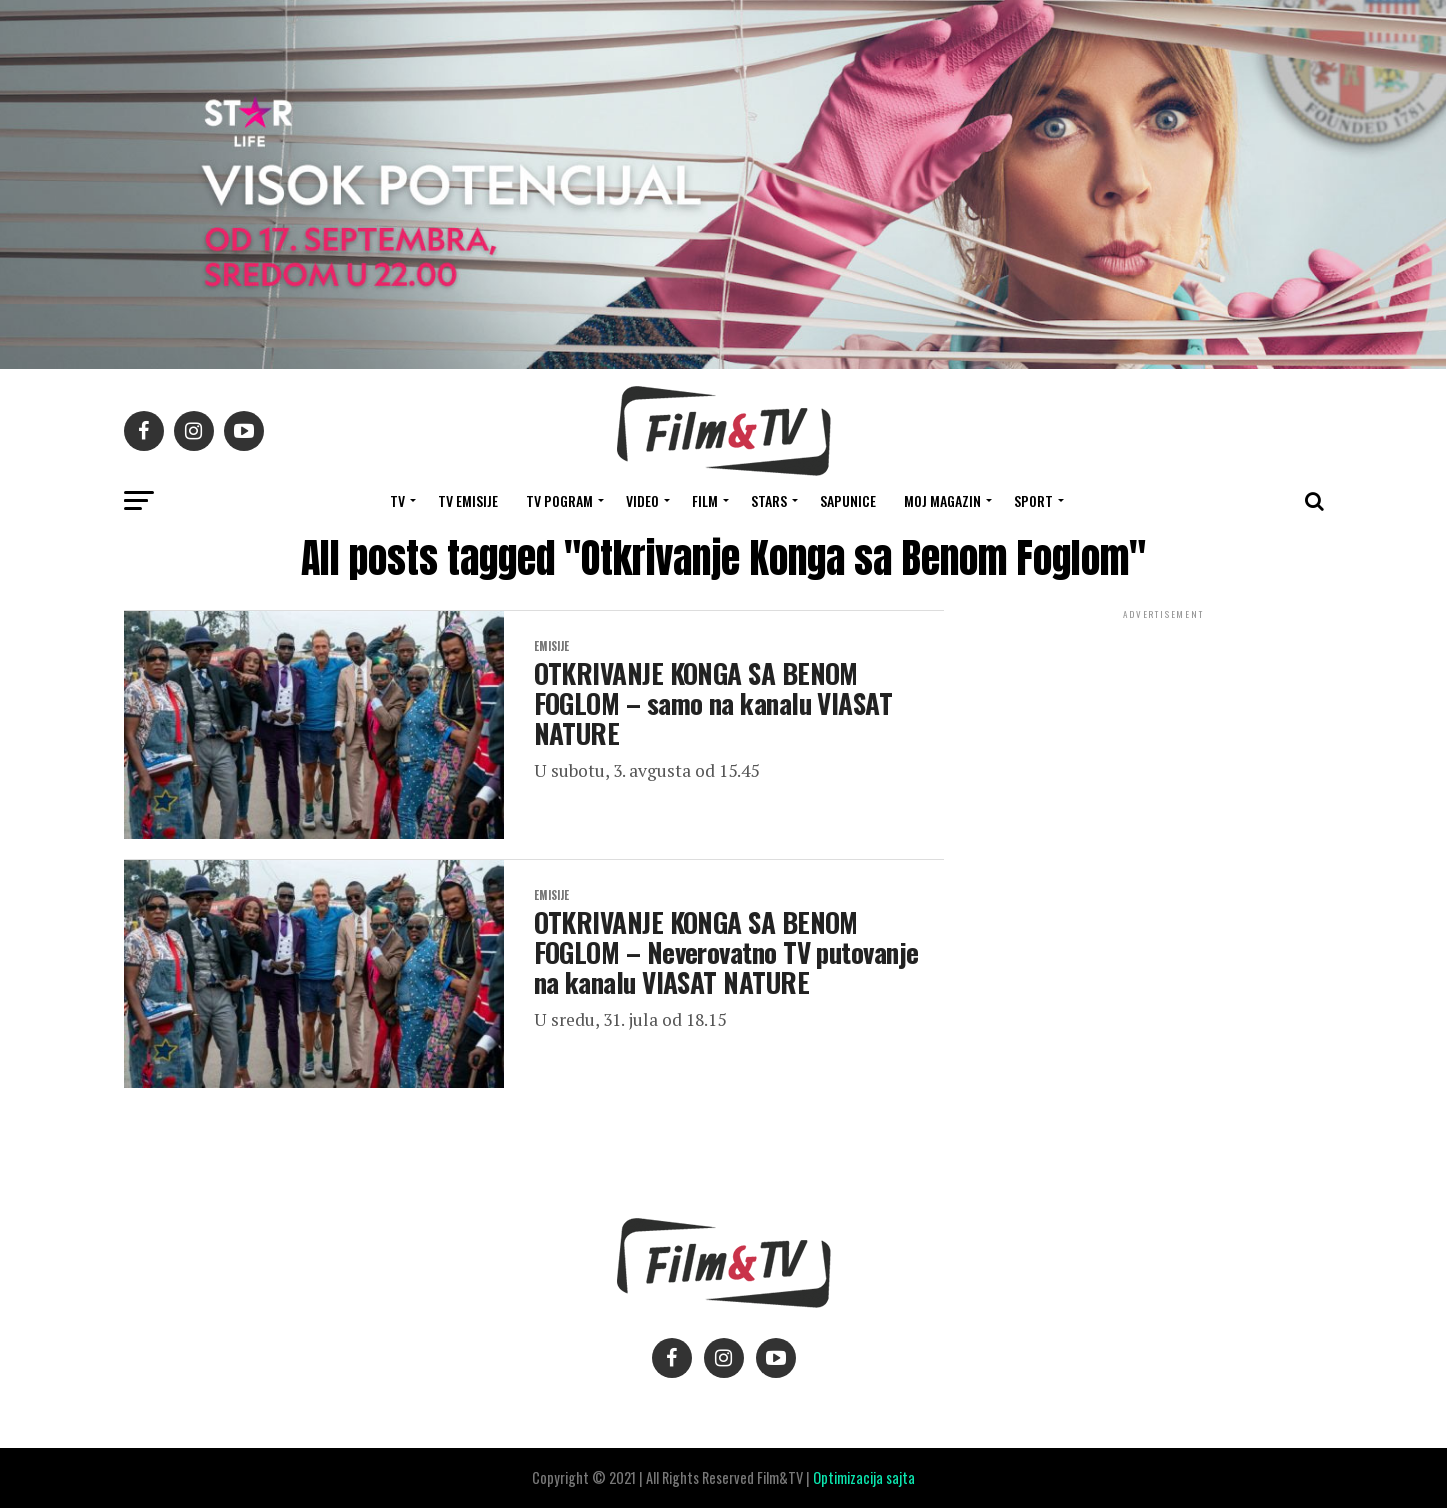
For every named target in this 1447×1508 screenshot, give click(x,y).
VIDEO (642, 500)
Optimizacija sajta (864, 1477)
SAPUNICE (848, 500)
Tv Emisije (468, 500)
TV (397, 500)
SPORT (1033, 500)
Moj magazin (942, 500)
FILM (705, 500)
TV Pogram (559, 500)
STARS (769, 500)
